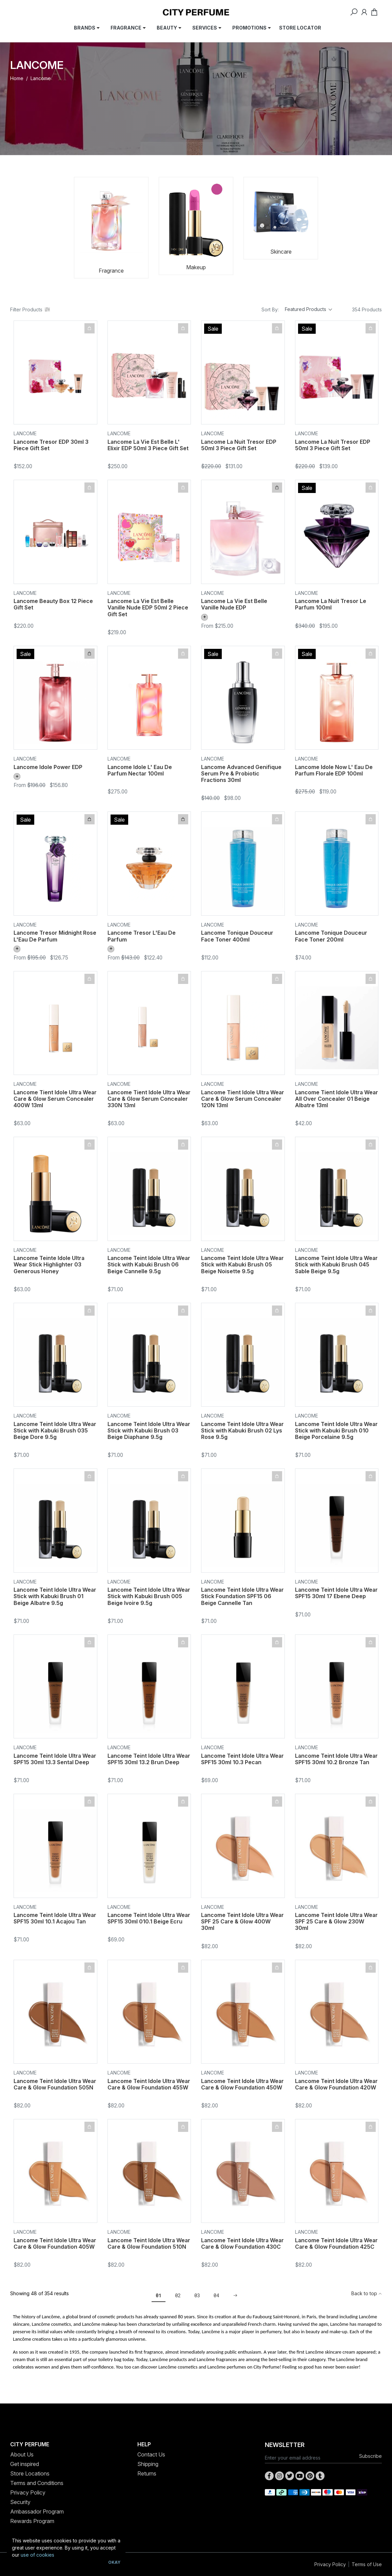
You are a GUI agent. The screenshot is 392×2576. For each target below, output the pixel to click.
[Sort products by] (308, 309)
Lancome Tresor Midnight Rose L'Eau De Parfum (55, 936)
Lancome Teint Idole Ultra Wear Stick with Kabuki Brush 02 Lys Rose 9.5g (242, 1430)
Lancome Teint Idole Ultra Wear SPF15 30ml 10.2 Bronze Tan (336, 1759)
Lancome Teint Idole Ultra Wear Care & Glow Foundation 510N (148, 2243)
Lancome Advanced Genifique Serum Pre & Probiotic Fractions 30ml (241, 773)
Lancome (25, 433)
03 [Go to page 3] (197, 2295)
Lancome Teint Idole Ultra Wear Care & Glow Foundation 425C (336, 2243)
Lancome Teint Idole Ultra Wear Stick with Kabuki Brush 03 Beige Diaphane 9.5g (148, 1430)
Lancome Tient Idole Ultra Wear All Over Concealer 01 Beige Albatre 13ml (336, 1099)
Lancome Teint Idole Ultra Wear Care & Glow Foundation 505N (55, 2084)
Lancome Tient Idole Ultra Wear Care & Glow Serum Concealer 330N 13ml (149, 1099)
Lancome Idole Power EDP (48, 767)
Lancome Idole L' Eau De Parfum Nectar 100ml (139, 770)
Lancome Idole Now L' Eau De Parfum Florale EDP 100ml (334, 770)
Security (20, 2502)
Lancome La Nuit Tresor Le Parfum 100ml (330, 604)
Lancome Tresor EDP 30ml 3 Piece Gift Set (51, 445)
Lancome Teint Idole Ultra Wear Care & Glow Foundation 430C (242, 2243)
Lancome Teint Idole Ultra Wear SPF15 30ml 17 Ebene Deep (336, 1593)
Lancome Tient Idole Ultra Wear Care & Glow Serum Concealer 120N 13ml (242, 1099)
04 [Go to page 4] (216, 2295)
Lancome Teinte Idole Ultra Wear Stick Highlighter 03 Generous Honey (49, 1264)
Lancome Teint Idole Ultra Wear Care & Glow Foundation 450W (242, 2084)
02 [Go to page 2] (178, 2295)
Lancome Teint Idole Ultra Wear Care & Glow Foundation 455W (148, 2084)
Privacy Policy (27, 2492)
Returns (146, 2473)
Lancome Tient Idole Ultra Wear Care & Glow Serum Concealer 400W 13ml (55, 1099)
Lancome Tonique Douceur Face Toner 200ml (331, 936)
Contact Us (151, 2454)
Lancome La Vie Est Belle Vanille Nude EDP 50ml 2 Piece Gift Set (147, 607)
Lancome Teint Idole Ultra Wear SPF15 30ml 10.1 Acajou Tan (55, 1918)
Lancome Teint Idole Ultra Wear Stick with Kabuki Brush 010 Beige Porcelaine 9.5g (336, 1430)
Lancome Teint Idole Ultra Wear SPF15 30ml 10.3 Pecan (242, 1759)
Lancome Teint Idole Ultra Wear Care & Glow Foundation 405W (55, 2243)
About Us (22, 2454)
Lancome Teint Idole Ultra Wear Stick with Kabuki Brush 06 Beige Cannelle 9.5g (148, 1264)
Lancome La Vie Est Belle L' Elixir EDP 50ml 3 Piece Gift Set (148, 445)
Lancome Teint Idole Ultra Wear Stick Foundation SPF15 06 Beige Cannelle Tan (242, 1596)
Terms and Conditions (36, 2483)
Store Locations (30, 2473)
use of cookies (37, 2555)
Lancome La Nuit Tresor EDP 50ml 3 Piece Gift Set (238, 445)
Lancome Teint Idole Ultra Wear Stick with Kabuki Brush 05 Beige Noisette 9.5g (242, 1264)
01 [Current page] (158, 2295)
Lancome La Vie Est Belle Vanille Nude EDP (234, 604)
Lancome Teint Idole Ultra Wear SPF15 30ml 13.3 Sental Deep (55, 1759)
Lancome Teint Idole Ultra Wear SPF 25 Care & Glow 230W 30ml (336, 1921)
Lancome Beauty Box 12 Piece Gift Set (53, 604)
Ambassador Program (37, 2511)
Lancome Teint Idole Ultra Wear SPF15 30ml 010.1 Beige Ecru (148, 1918)
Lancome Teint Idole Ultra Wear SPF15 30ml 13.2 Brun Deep (148, 1759)
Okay (114, 2562)
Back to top (366, 2293)
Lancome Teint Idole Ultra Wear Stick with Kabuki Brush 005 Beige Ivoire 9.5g (148, 1596)
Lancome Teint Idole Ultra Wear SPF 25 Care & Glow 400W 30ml (242, 1921)
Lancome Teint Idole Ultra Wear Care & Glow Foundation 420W (336, 2084)
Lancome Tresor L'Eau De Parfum (141, 936)
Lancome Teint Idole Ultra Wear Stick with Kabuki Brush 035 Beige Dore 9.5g (55, 1430)
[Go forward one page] (233, 2295)
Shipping (147, 2464)
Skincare (281, 251)
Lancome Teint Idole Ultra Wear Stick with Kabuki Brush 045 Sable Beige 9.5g (336, 1264)
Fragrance (111, 270)
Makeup (196, 267)
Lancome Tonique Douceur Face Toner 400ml (237, 936)
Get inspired (24, 2464)
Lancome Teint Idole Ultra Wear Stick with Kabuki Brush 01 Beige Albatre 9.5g (55, 1596)
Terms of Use (367, 2564)
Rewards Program (32, 2521)
